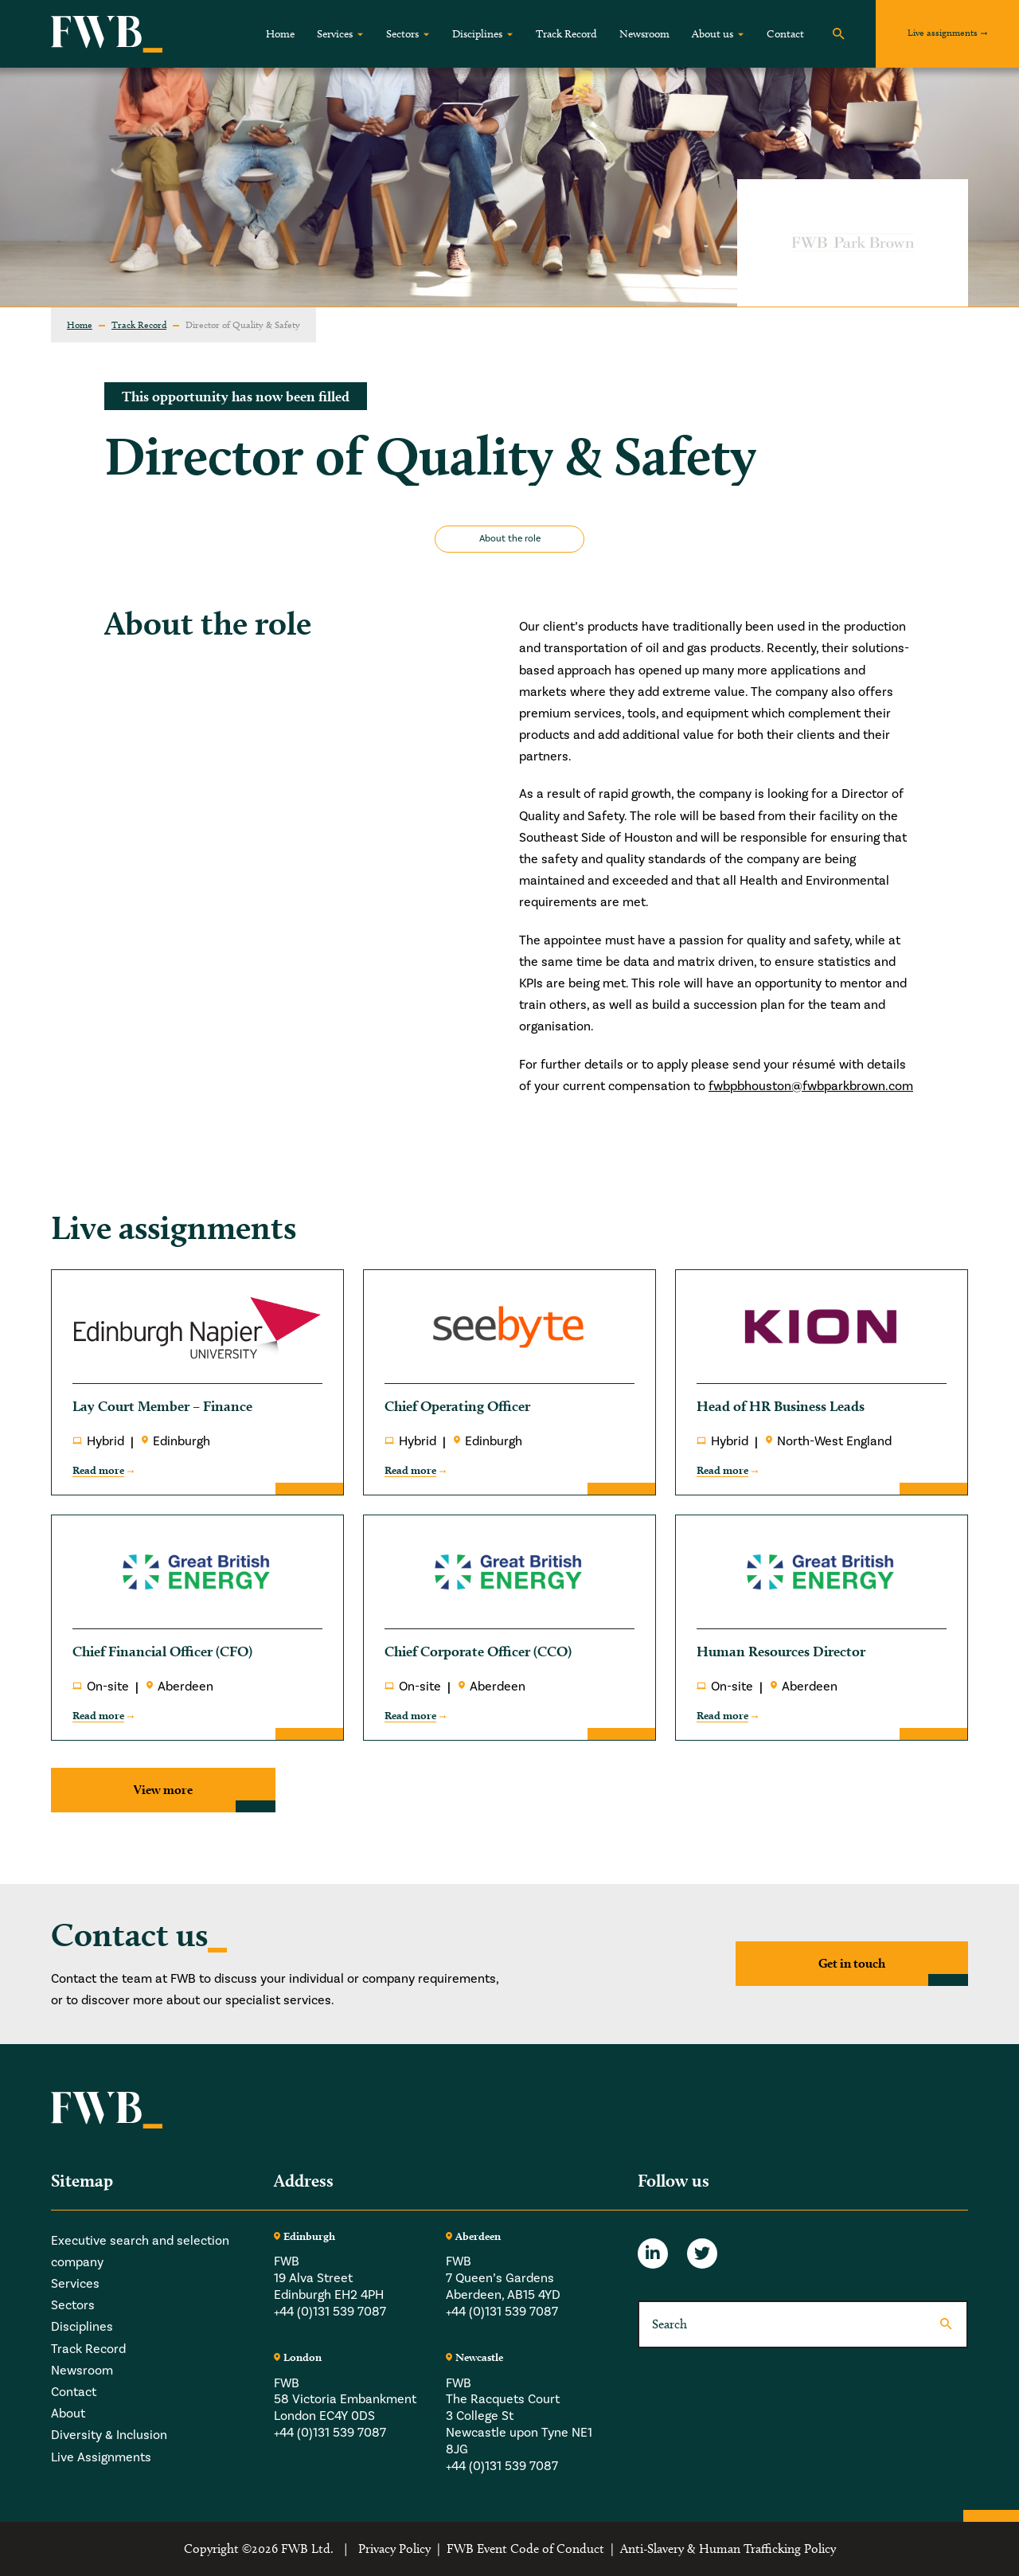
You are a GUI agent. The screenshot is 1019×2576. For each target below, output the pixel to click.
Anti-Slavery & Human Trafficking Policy (728, 2549)
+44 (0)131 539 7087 (330, 2312)
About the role (510, 539)
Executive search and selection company (140, 2251)
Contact (785, 34)
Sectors (402, 34)
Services (335, 34)
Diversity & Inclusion (109, 2435)
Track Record (566, 34)
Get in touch (851, 1963)
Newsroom (644, 34)
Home (280, 34)
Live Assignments (101, 2457)
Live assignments (943, 32)
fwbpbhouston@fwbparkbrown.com (811, 1086)
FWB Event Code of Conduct (525, 2549)
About (68, 2414)
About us (712, 34)
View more (163, 1789)
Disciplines (477, 34)
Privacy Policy (394, 2549)
